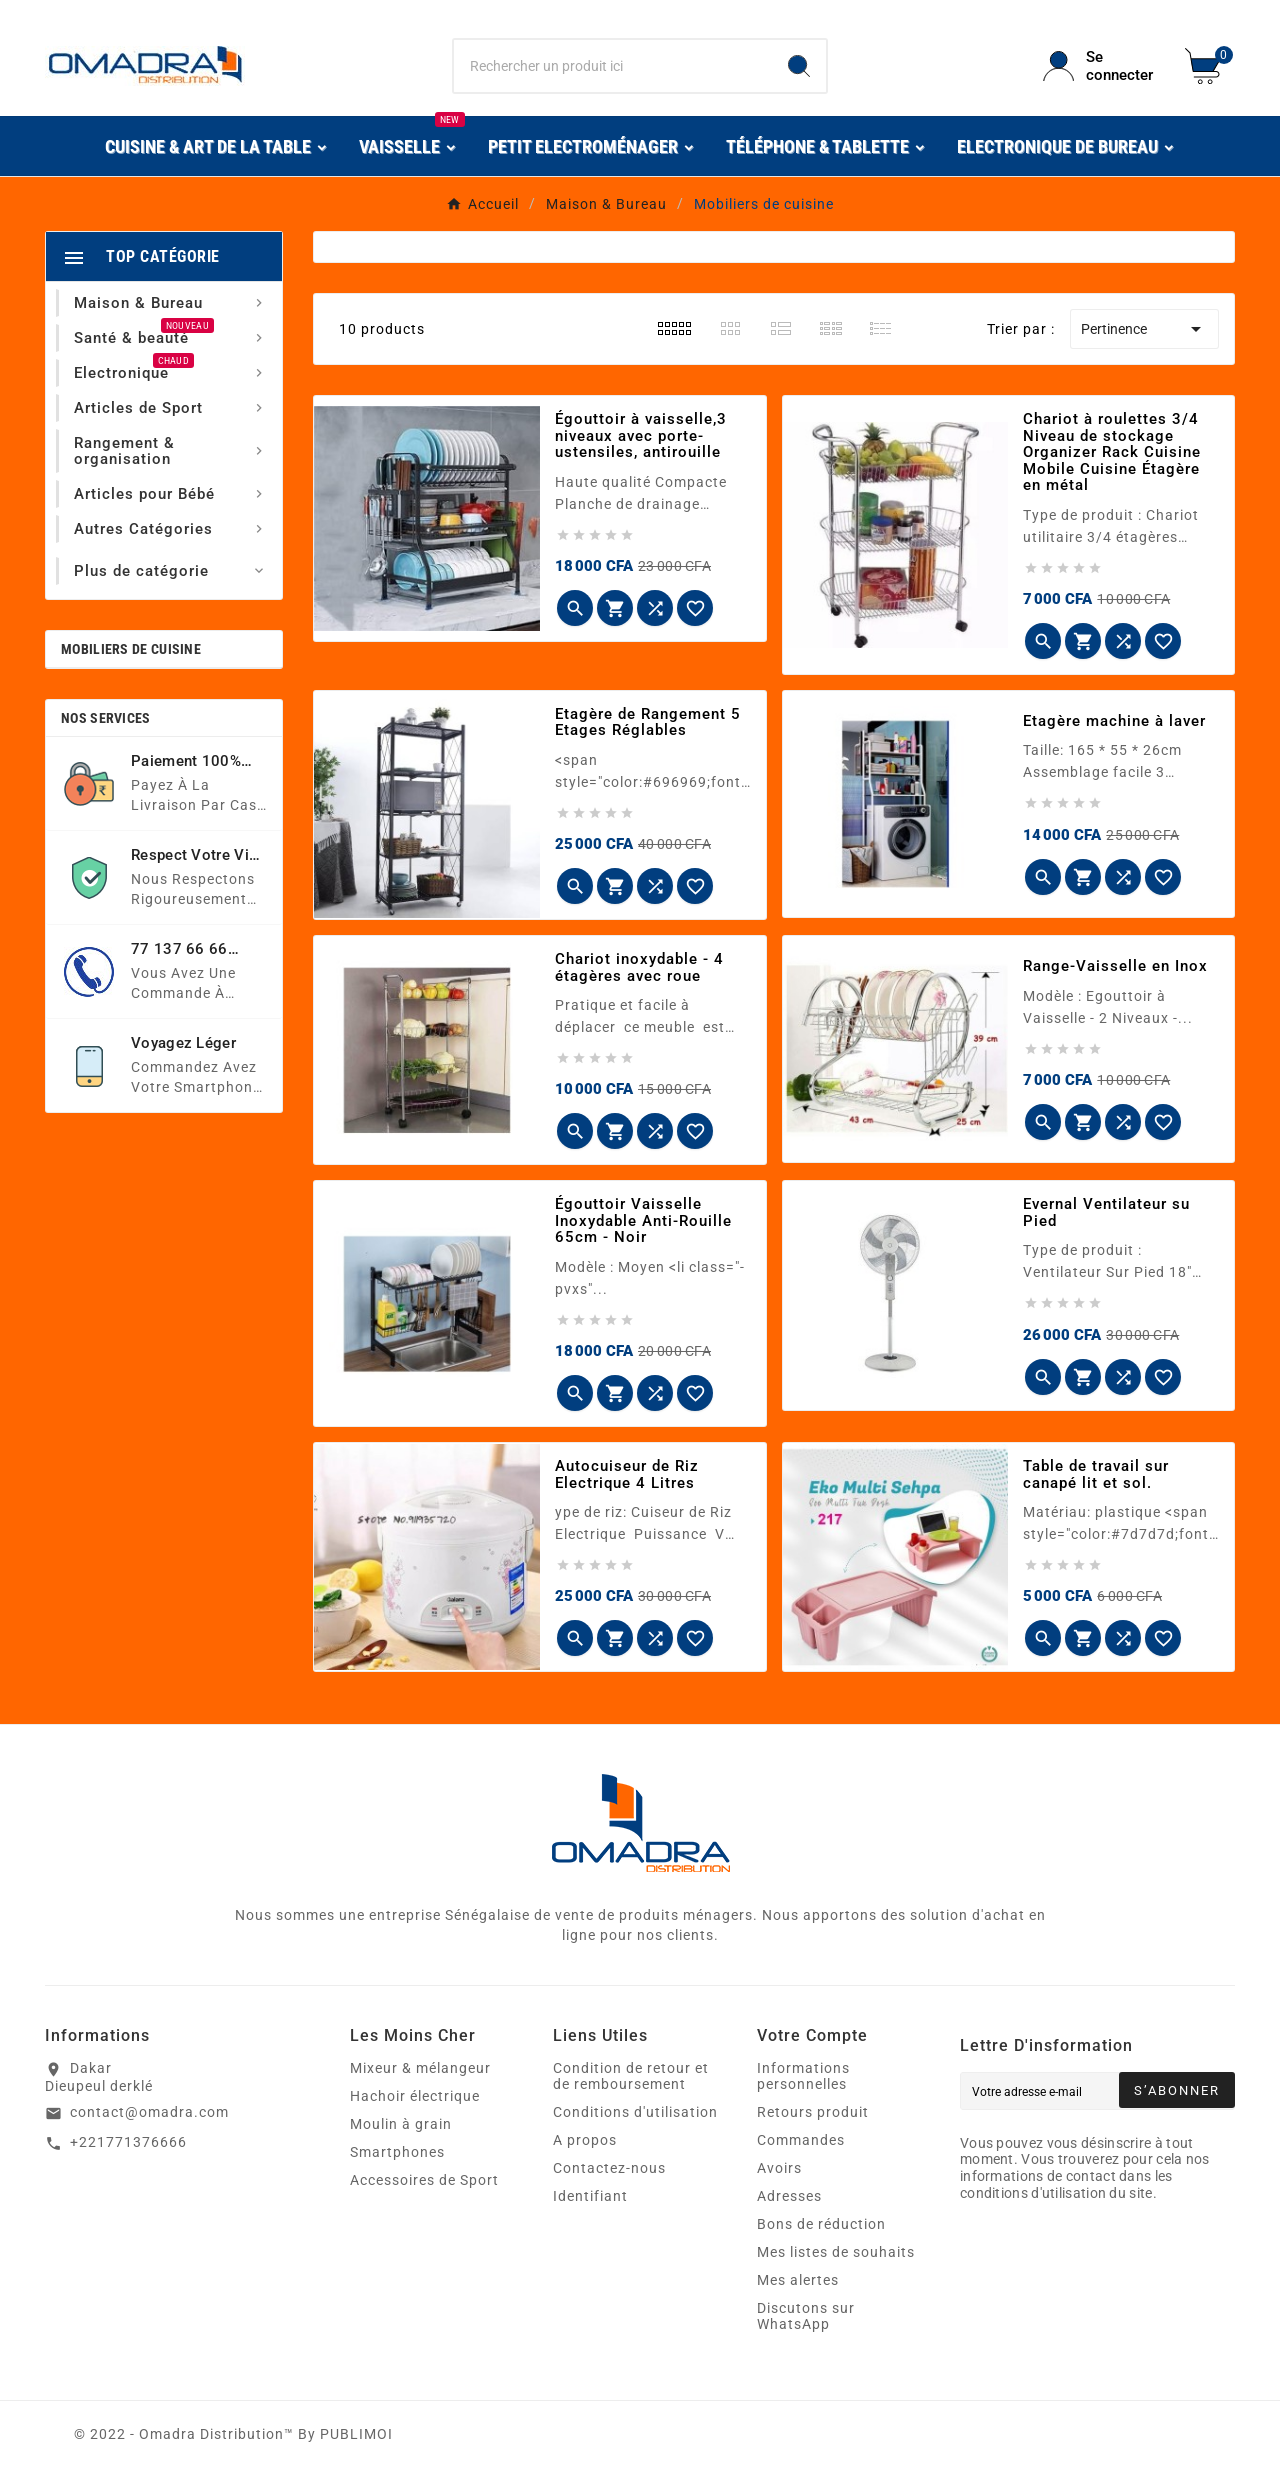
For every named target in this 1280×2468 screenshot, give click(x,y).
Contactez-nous (609, 2168)
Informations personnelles (803, 2076)
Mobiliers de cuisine (131, 649)
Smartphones (397, 2152)
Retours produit (813, 2112)
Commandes (801, 2140)
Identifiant (590, 2196)
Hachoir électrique (415, 2096)
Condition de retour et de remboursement (631, 2076)
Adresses (789, 2196)
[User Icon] (1102, 66)
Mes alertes (798, 2280)
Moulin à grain (401, 2124)
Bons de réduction (821, 2224)
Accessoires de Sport (424, 2180)
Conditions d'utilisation (635, 2112)
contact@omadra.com (149, 2112)
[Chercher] (613, 66)
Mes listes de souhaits (836, 2252)
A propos (585, 2140)
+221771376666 (128, 2142)
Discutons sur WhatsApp (806, 2316)
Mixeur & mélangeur (420, 2068)
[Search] (799, 66)
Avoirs (779, 2168)
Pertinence (1144, 329)
